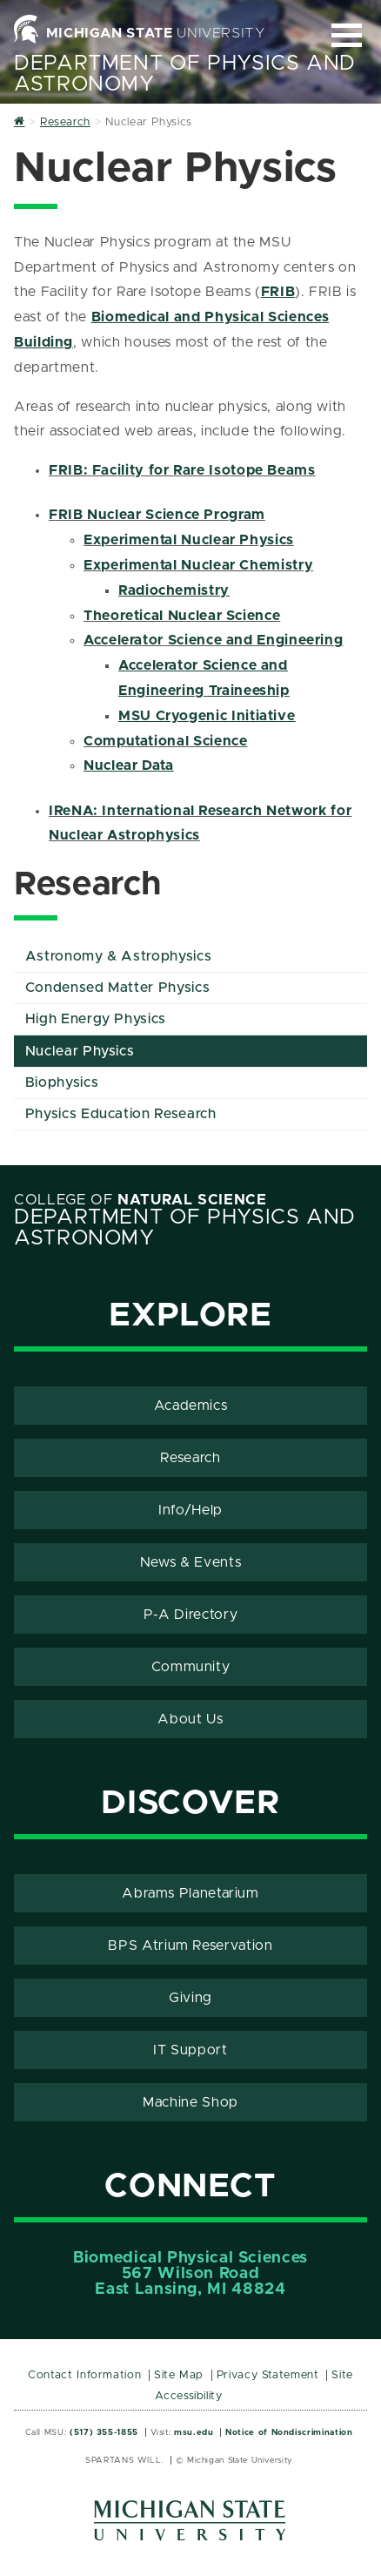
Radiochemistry (174, 590)
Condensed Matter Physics (117, 988)
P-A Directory (190, 1615)
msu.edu (193, 2432)
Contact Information (84, 2375)
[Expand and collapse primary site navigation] (346, 35)
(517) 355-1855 (104, 2432)
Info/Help (190, 1510)
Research (190, 1458)
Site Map (179, 2375)
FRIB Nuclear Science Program (157, 515)
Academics (191, 1406)
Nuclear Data (129, 765)
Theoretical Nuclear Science (182, 616)
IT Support (190, 2050)
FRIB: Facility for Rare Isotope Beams (182, 470)
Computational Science (165, 741)
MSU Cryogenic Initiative (206, 716)
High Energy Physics (95, 1019)
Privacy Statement (268, 2375)
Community (191, 1667)
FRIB (278, 292)
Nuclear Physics (80, 1051)
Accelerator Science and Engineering (213, 640)
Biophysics (61, 1082)
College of (140, 1200)
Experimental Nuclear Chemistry (198, 565)
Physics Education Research (121, 1114)
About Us (190, 1719)
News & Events (190, 1562)
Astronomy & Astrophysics (118, 956)
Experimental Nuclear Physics (189, 540)
